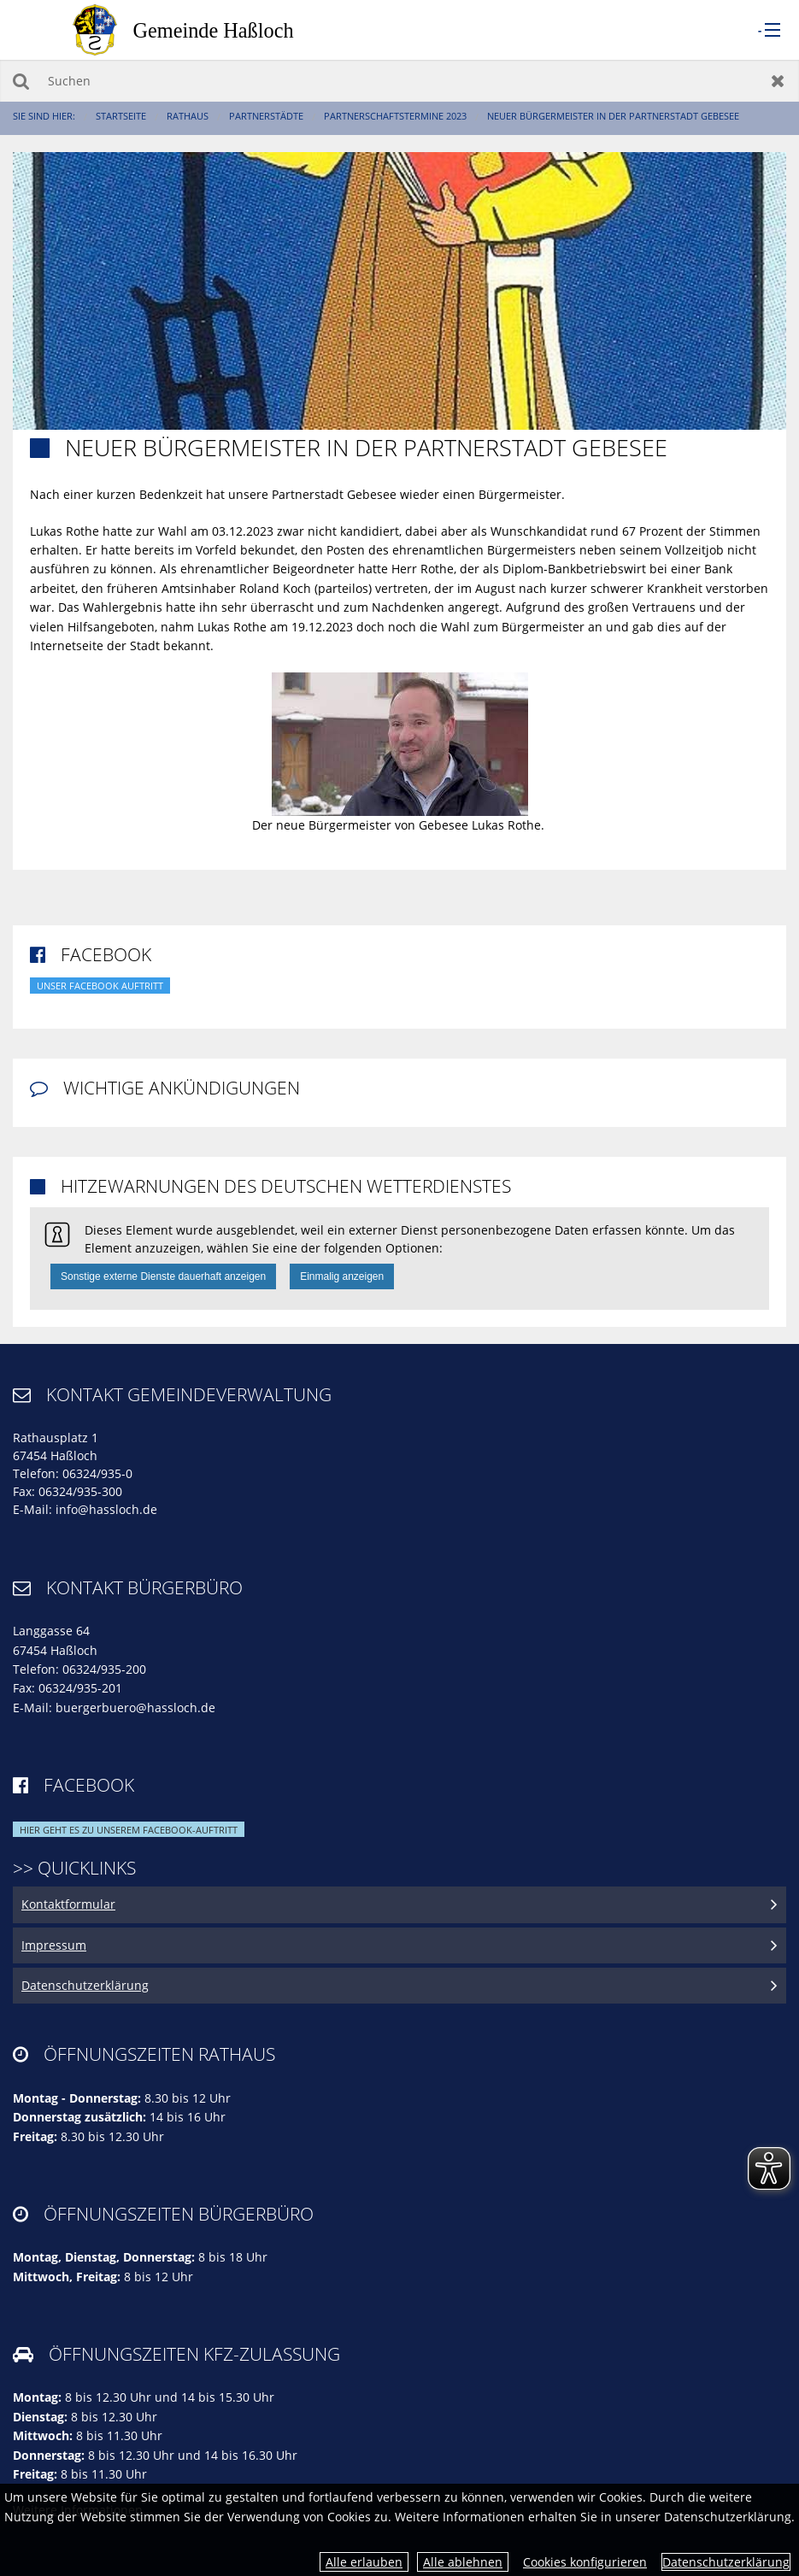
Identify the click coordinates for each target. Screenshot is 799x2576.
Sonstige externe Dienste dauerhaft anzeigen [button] (163, 1276)
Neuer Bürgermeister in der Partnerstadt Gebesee (613, 115)
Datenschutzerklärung (726, 2562)
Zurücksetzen (778, 81)
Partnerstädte (266, 115)
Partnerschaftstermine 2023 (395, 115)
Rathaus (188, 115)
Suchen (21, 81)
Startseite (121, 115)
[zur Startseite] (201, 29)
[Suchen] (399, 81)
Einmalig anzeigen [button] (342, 1276)
